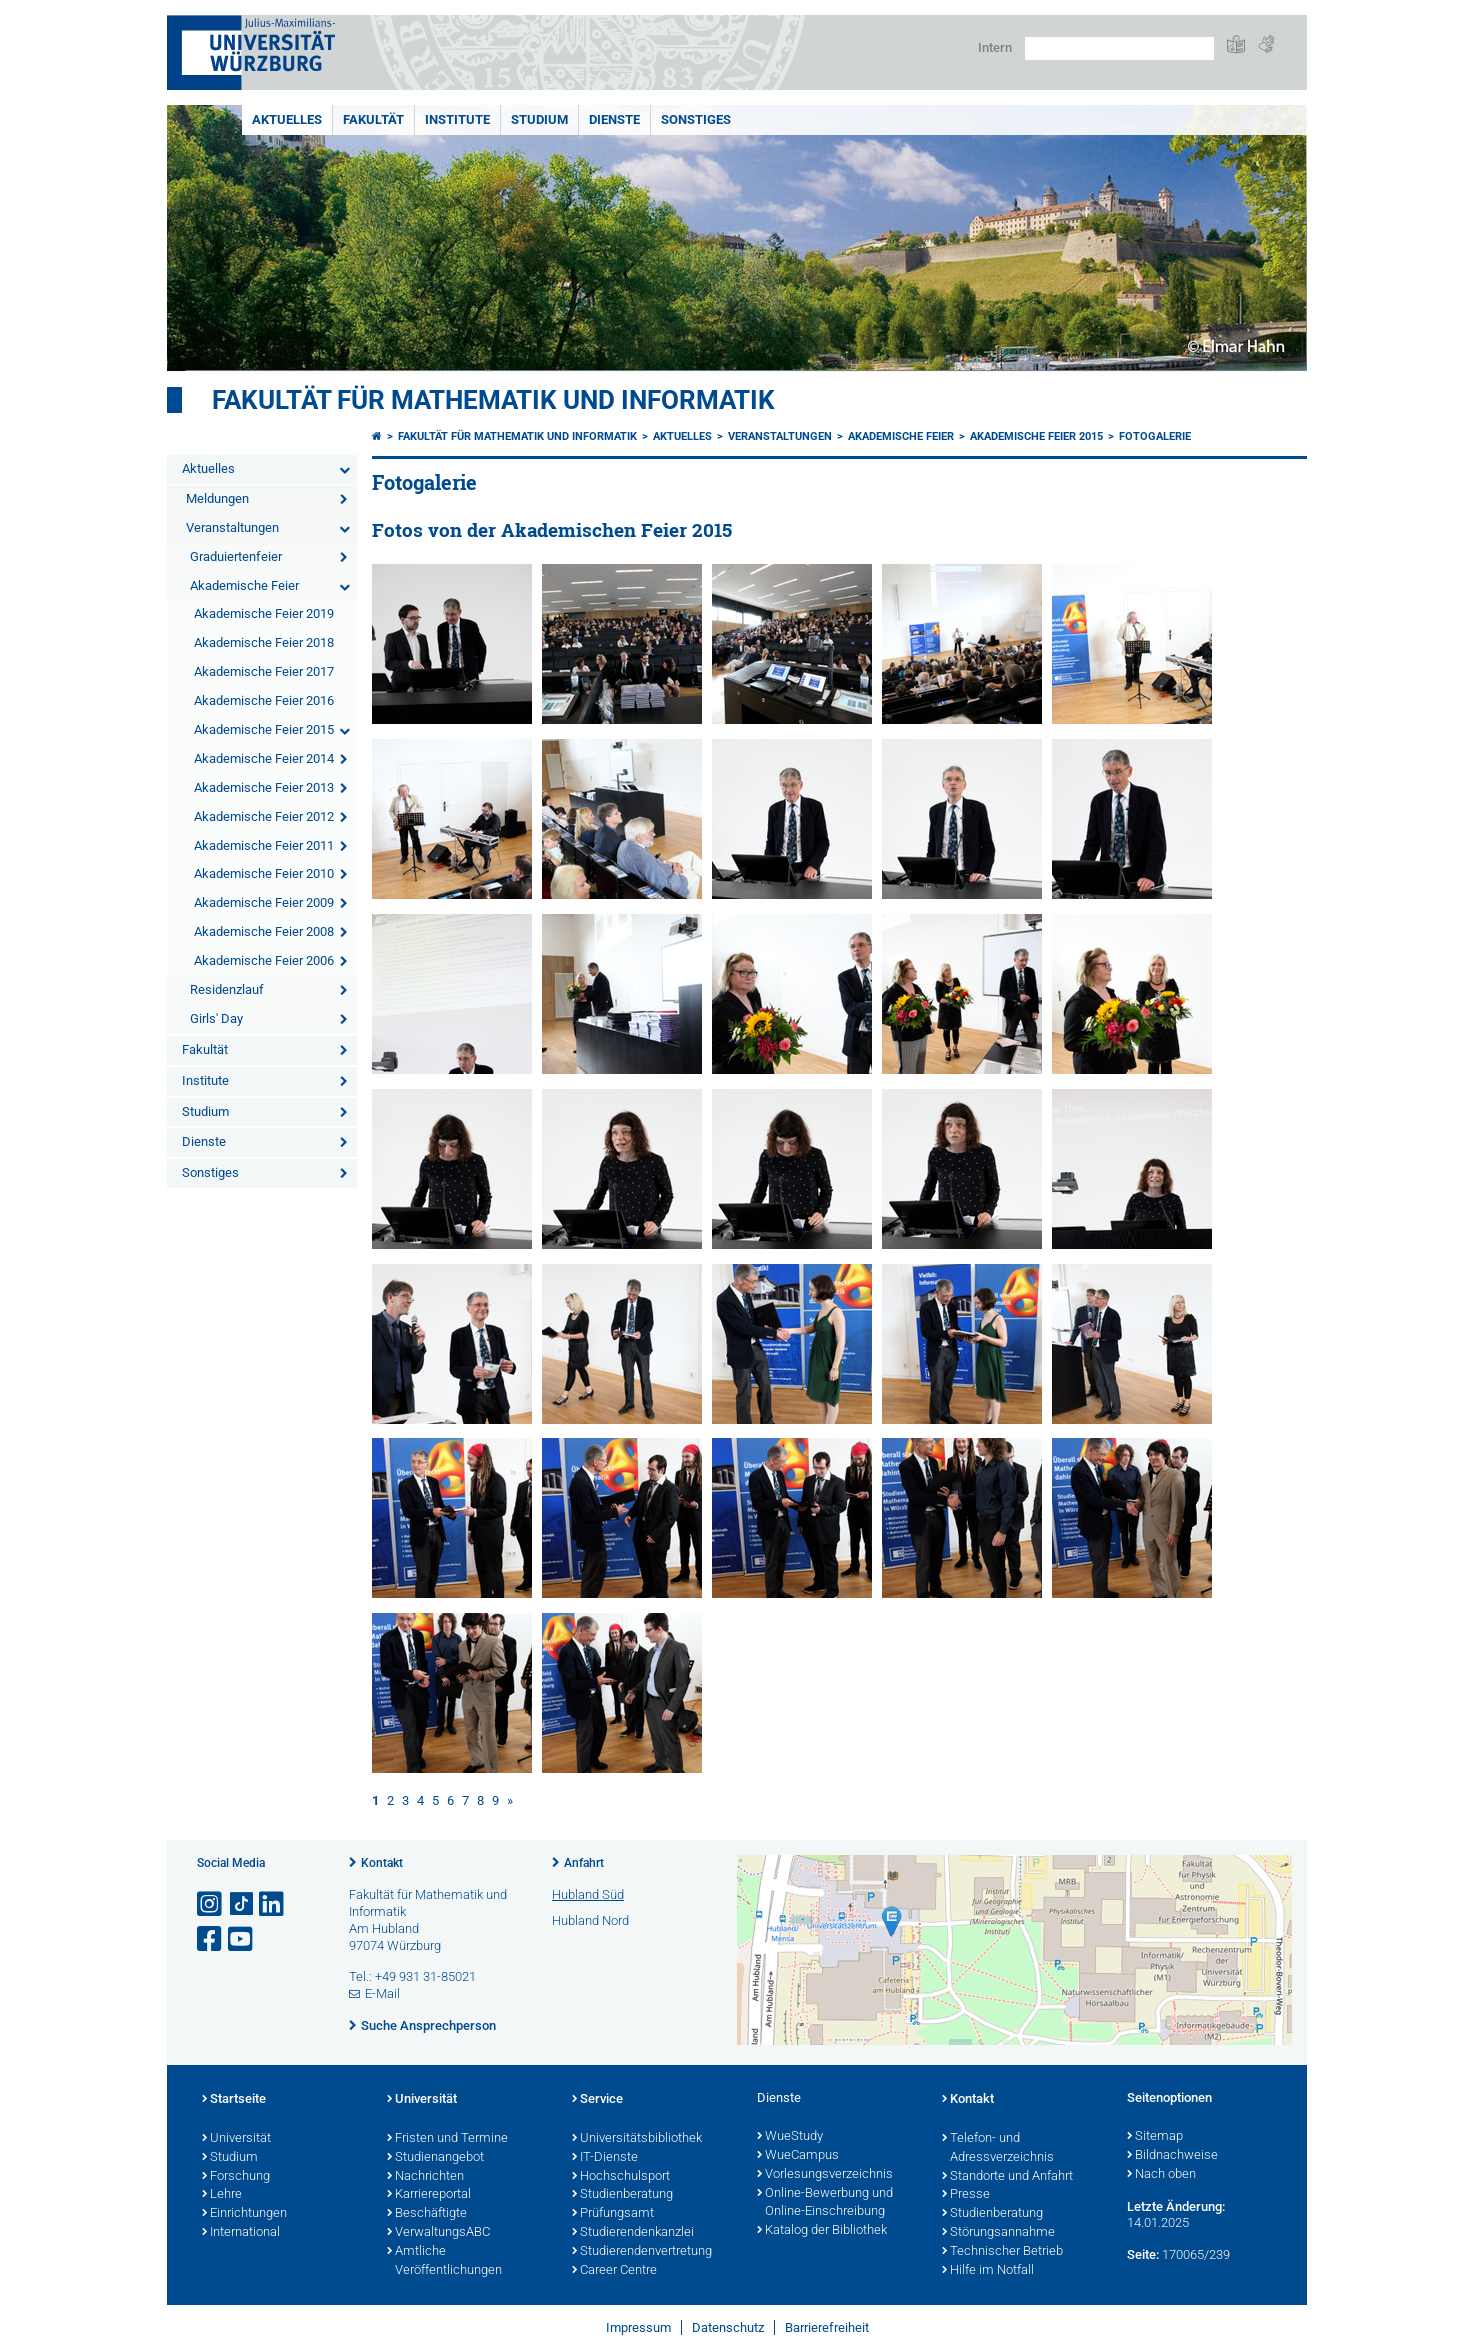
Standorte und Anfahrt (1007, 2177)
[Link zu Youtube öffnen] (242, 1939)
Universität (236, 2139)
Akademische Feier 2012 (264, 816)
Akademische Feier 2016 (264, 700)
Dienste (614, 119)
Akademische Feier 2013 (264, 787)
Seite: (1143, 2254)
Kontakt (382, 1863)
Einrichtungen (244, 2214)
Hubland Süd (588, 1894)
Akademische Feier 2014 (264, 758)
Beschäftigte (427, 2214)
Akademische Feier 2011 (264, 845)
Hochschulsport (621, 2177)
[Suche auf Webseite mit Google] (1119, 48)
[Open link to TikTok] (242, 1904)
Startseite (234, 2100)
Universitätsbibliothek (637, 2139)
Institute (457, 119)
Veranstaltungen (232, 527)
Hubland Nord (590, 1920)
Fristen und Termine (447, 2139)
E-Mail (382, 1993)
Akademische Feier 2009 (264, 902)
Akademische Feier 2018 (264, 642)
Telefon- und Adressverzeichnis (998, 2148)
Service (597, 2100)
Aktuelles (287, 119)
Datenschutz (728, 2327)
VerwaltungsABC (438, 2233)
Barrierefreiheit (827, 2327)
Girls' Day (216, 1018)
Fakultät (373, 119)
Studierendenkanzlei (633, 2233)
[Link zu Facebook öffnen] (211, 1939)
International (241, 2233)
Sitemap (1155, 2137)
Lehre (222, 2195)
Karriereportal (429, 2195)
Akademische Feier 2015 (264, 729)
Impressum (638, 2327)
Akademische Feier (244, 585)
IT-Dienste (605, 2158)
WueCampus (798, 2156)
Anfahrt (584, 1863)
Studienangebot (435, 2158)
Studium (539, 119)
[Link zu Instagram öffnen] (211, 1904)
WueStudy (790, 2137)
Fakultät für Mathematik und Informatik (493, 400)
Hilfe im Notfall (988, 2271)
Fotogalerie (1155, 436)
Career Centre (614, 2271)
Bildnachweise (1172, 2156)
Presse (966, 2195)
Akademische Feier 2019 (264, 613)
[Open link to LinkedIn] (273, 1904)
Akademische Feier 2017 (264, 671)
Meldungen (217, 498)
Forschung (236, 2177)
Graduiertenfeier (236, 556)
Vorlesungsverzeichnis (825, 2175)
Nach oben (1161, 2175)
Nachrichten (425, 2177)
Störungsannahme (998, 2233)
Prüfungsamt (613, 2214)
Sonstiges (696, 119)
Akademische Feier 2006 (264, 960)
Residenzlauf (227, 989)
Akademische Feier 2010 (264, 873)
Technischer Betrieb (1002, 2252)
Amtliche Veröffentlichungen (444, 2261)
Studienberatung (622, 2195)
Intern (995, 47)
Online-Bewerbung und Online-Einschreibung (825, 2203)
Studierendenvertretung (642, 2252)
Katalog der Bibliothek (822, 2231)
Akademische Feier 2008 (264, 931)
